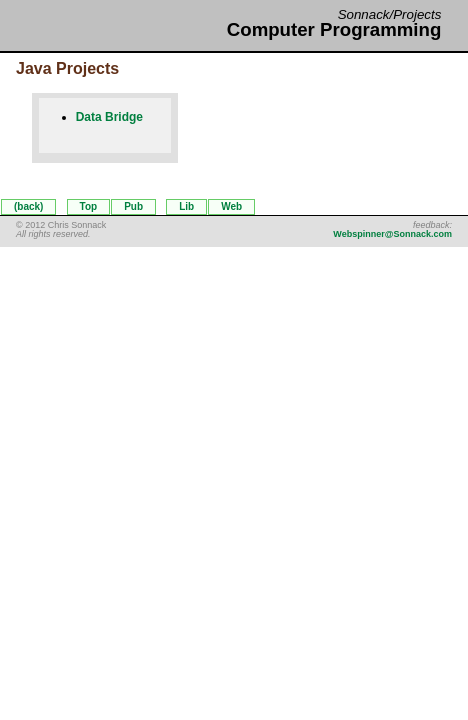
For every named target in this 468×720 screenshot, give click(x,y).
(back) (28, 206)
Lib (186, 206)
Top (89, 206)
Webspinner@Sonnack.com (392, 234)
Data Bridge (109, 117)
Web (231, 206)
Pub (133, 206)
